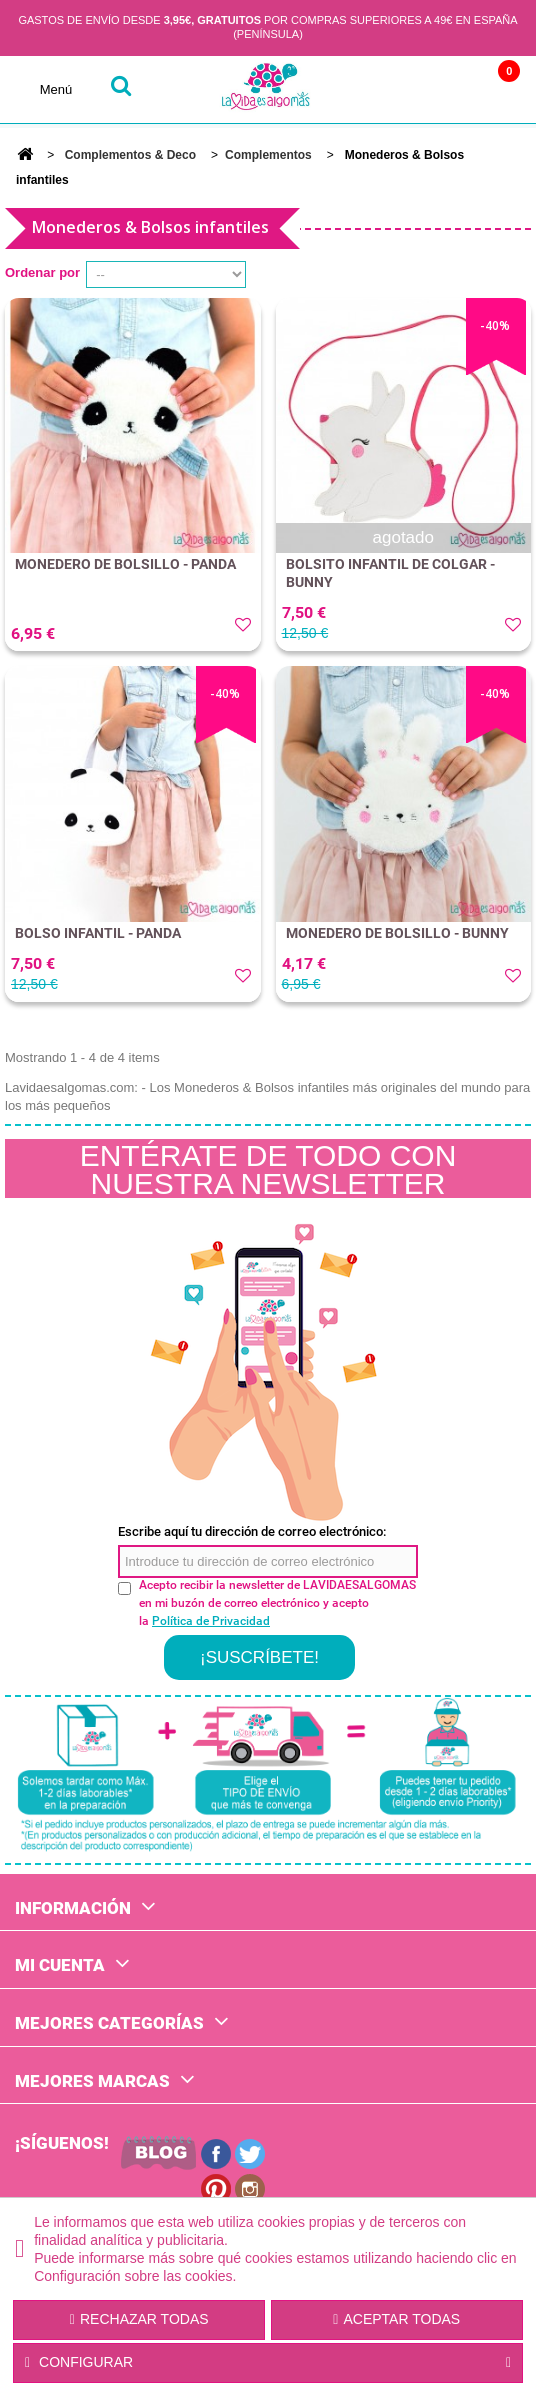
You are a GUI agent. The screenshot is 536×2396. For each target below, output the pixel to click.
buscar (120, 89)
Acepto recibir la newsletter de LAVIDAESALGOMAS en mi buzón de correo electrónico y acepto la (277, 1603)
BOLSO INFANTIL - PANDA (98, 933)
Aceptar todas (396, 2319)
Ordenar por (42, 272)
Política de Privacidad (211, 1621)
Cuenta (409, 89)
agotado (403, 537)
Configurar (268, 2363)
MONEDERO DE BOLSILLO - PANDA (125, 564)
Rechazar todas (139, 2319)
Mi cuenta (60, 1965)
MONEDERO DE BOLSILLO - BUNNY (397, 933)
